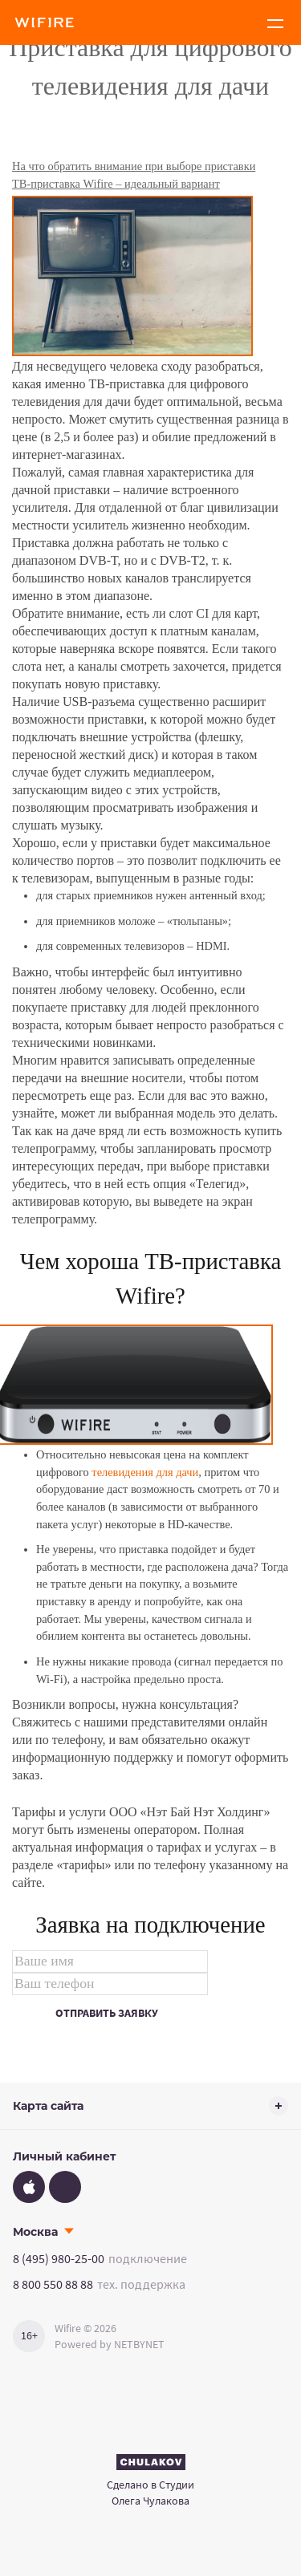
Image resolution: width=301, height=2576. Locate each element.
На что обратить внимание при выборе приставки (133, 166)
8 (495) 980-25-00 (58, 2258)
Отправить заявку (106, 2013)
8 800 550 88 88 (53, 2284)
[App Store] (29, 2187)
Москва (35, 2232)
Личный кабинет (64, 2156)
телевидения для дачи (145, 1472)
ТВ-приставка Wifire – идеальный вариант (116, 183)
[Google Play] (65, 2187)
